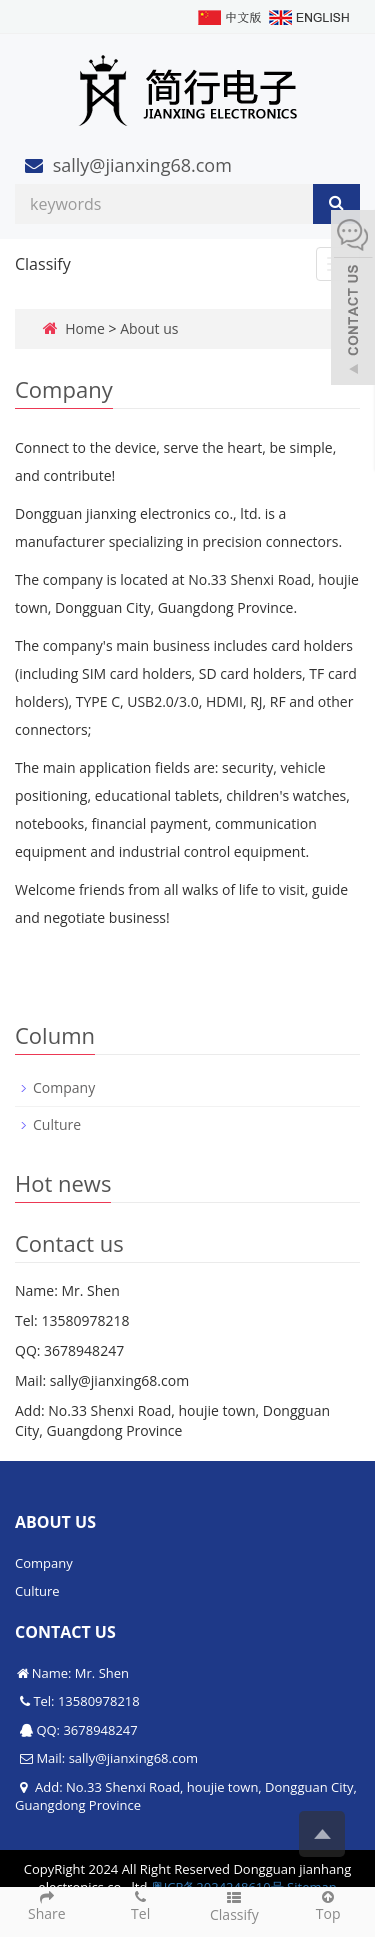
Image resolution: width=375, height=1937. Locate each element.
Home (85, 328)
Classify (43, 264)
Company (64, 1087)
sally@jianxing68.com (142, 165)
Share (47, 1905)
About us (149, 328)
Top (328, 1905)
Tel (141, 1905)
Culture (57, 1124)
